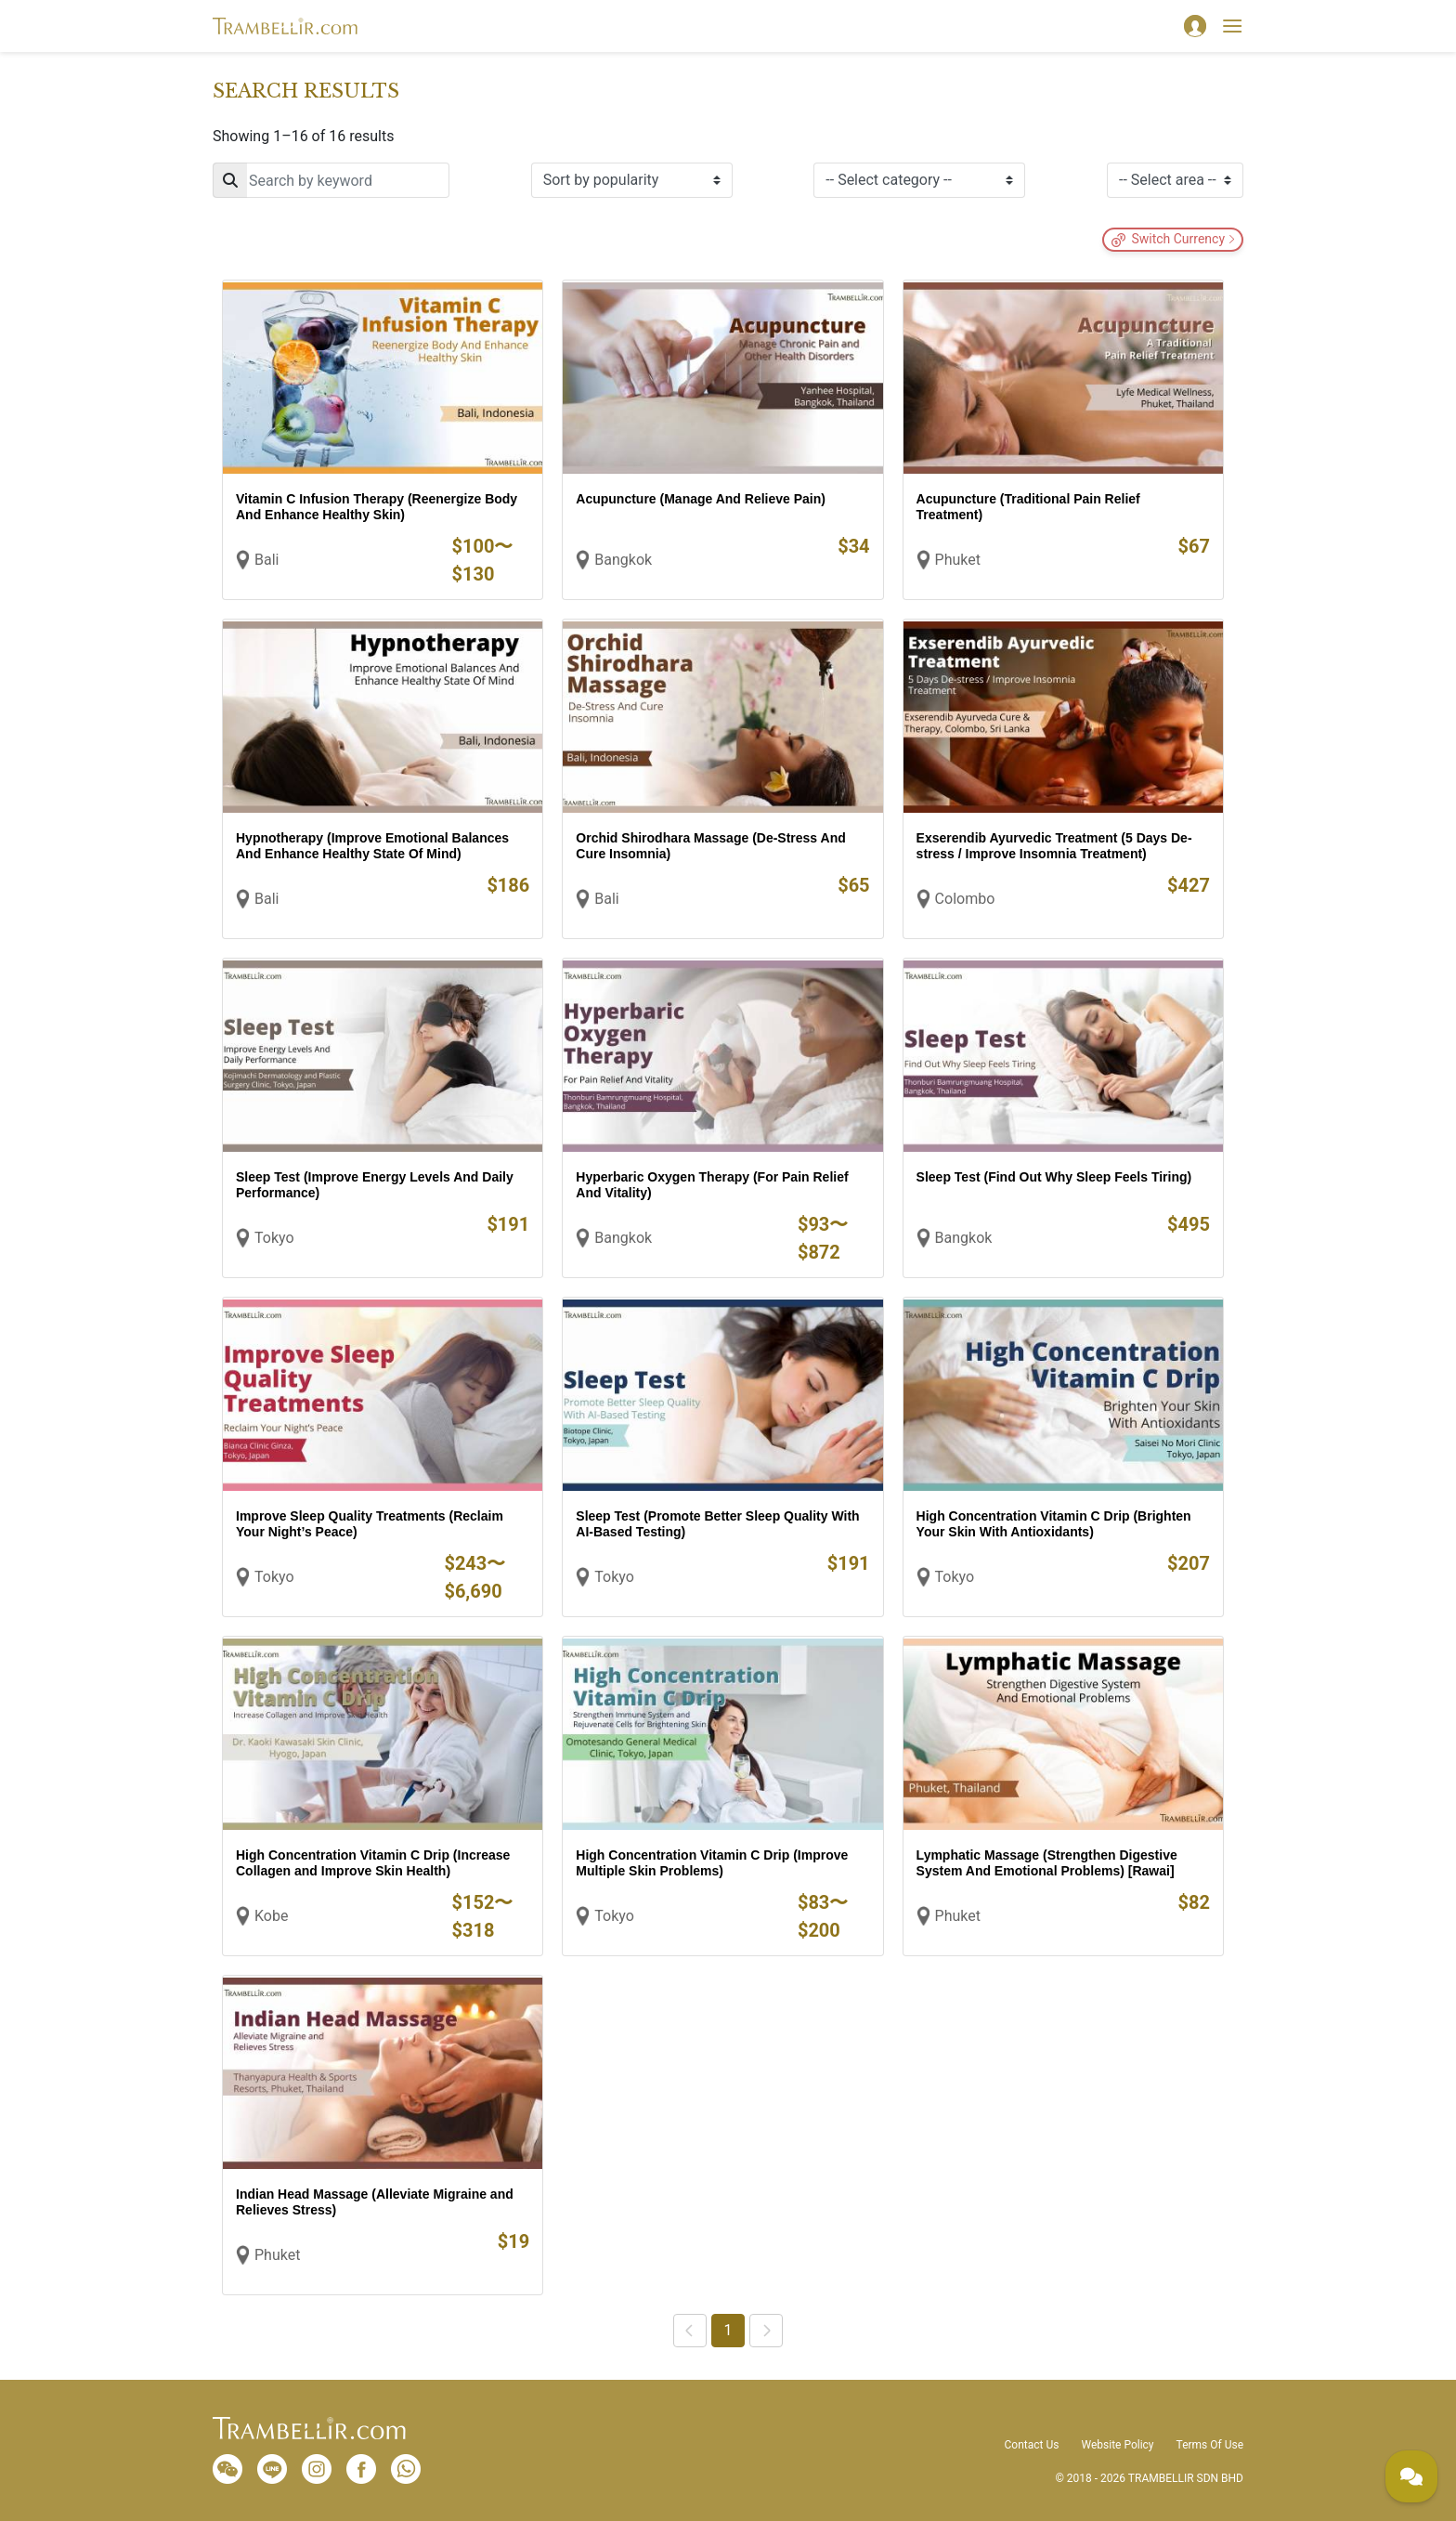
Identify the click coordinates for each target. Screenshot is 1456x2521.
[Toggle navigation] (1232, 26)
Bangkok (623, 559)
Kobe (271, 1916)
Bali (266, 559)
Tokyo (274, 1238)
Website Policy (1117, 2444)
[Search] (331, 180)
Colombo (965, 899)
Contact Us (1032, 2444)
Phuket (958, 559)
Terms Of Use (1209, 2444)
